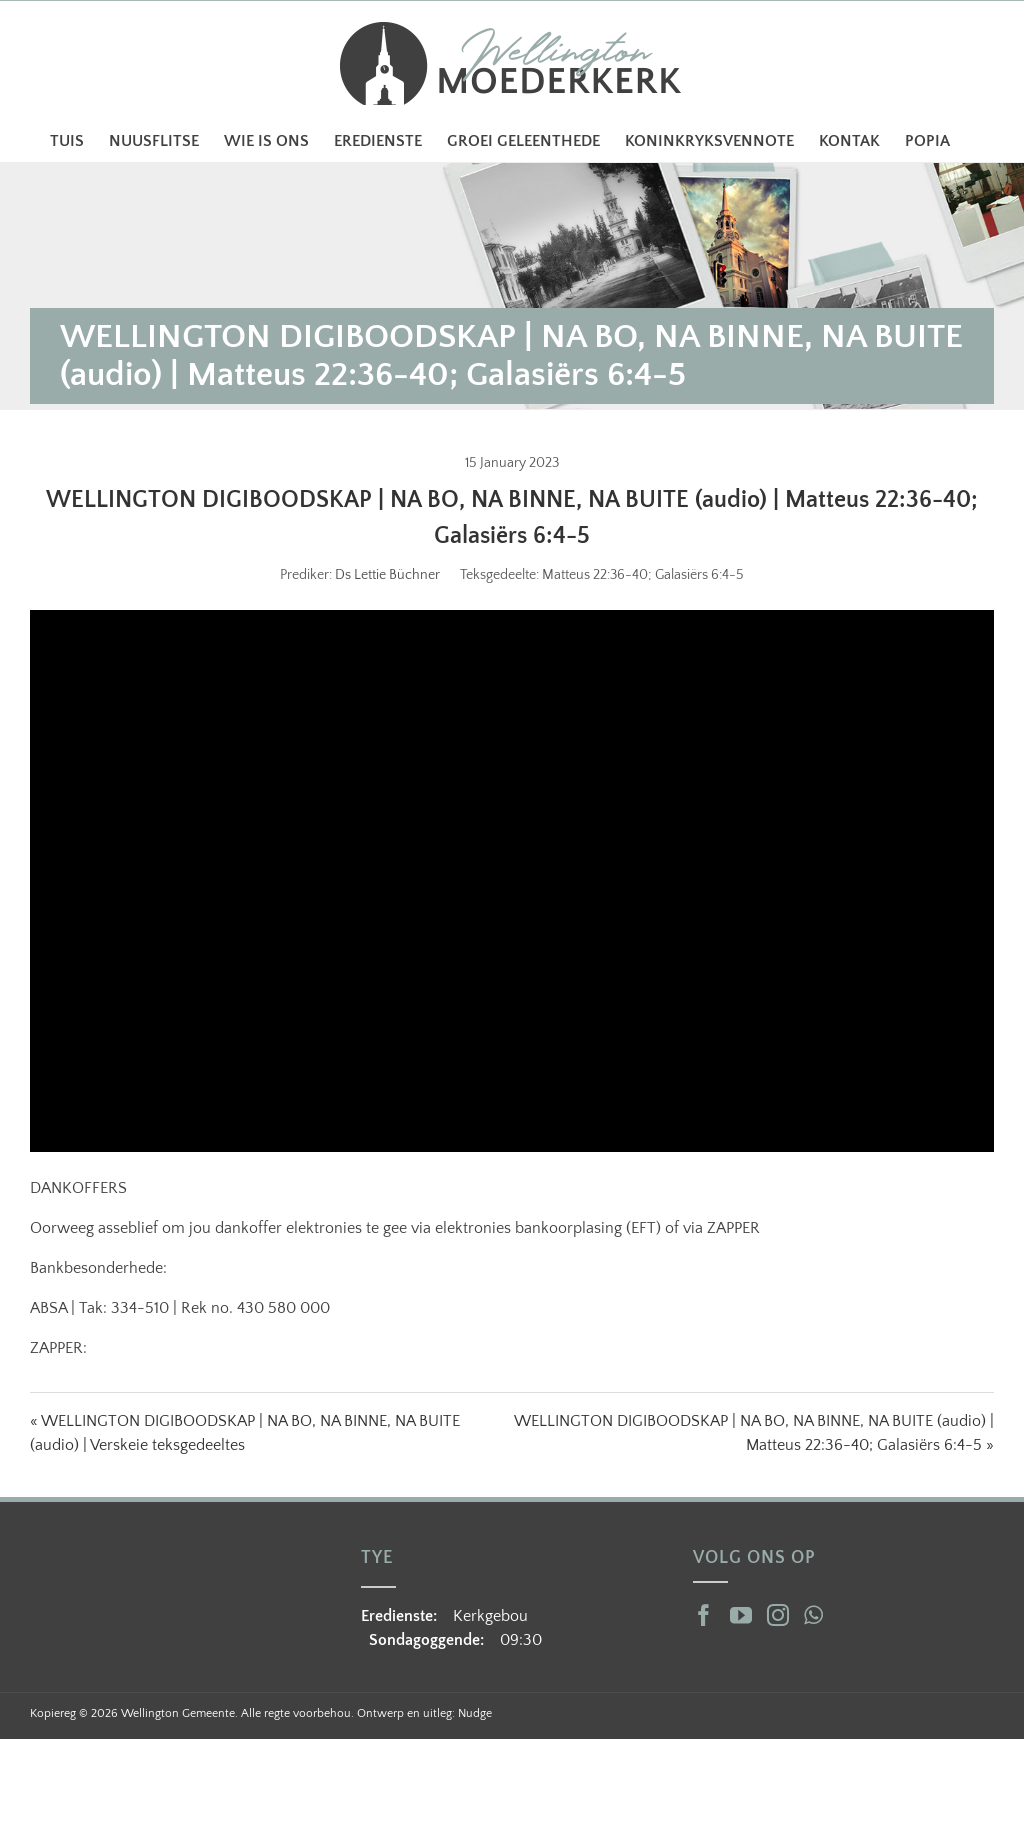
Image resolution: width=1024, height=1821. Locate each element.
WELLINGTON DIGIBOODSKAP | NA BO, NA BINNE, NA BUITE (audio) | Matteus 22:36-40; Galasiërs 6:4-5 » (754, 1433)
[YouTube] (741, 1615)
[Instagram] (778, 1615)
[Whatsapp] (813, 1615)
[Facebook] (704, 1615)
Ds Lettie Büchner (387, 575)
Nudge (475, 1713)
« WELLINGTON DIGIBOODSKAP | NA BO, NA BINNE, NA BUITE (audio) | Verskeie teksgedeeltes (245, 1433)
